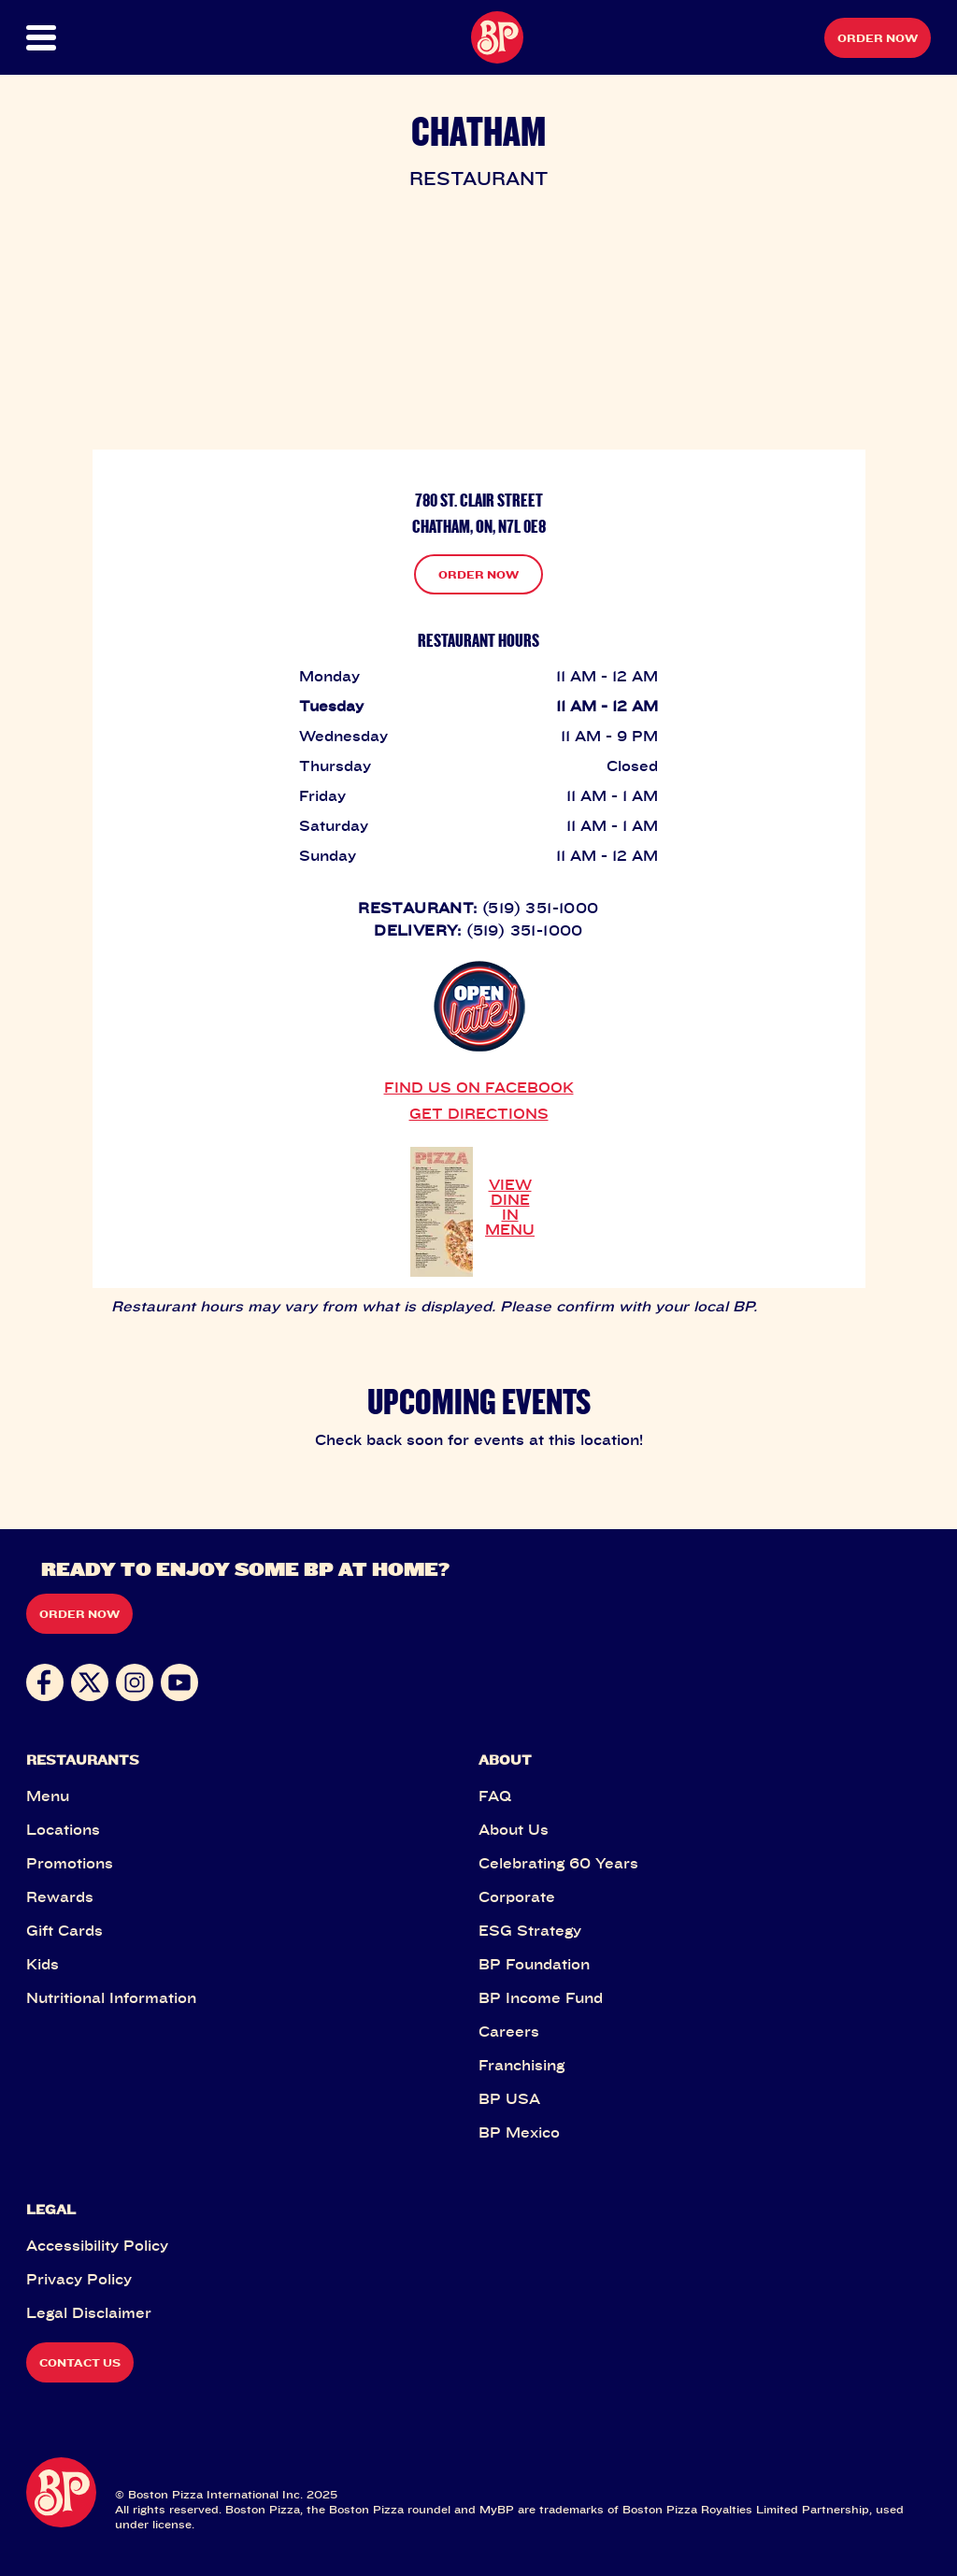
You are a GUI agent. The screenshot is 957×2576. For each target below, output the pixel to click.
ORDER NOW (478, 574)
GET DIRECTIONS (479, 1113)
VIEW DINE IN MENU (510, 1207)
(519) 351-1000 (540, 907)
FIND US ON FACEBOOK (479, 1087)
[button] (71, 37)
